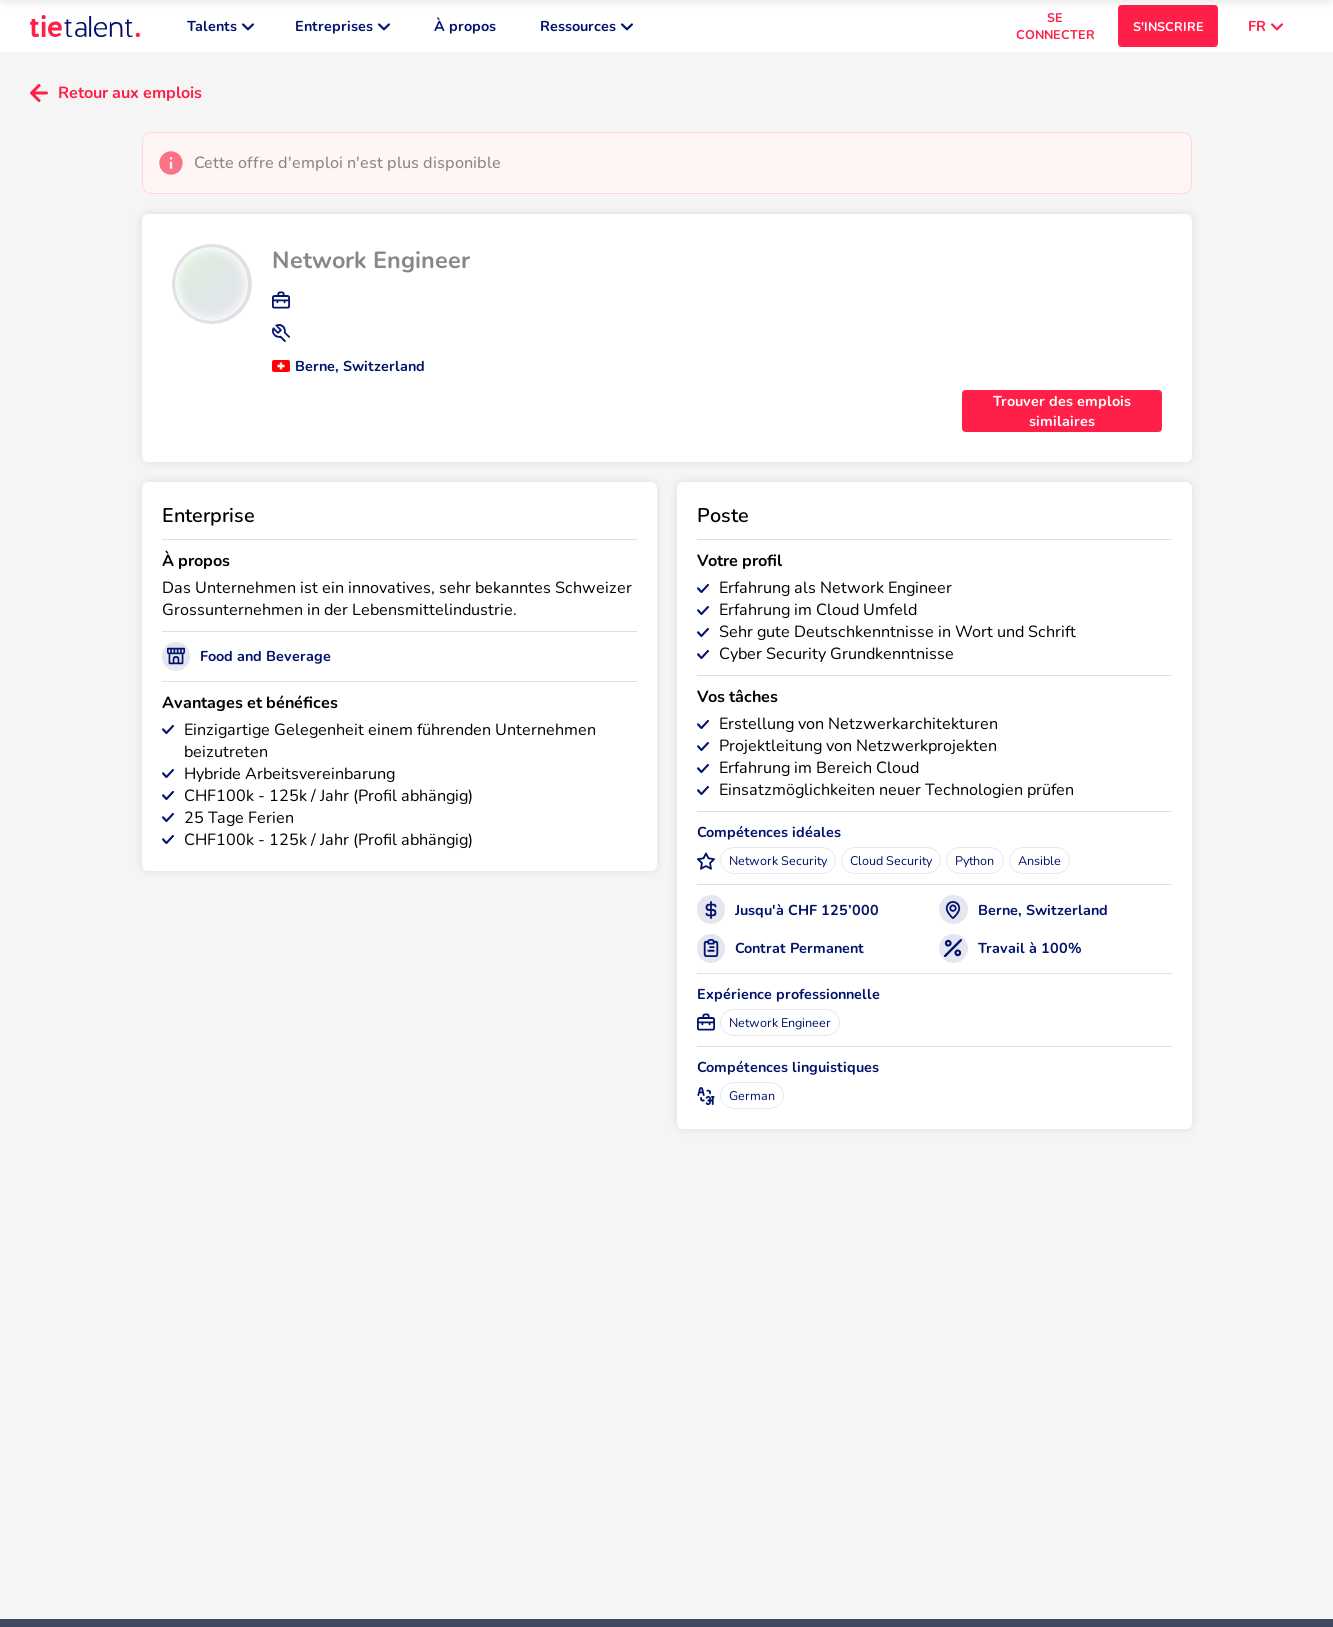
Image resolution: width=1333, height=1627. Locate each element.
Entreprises (342, 30)
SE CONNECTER (1055, 30)
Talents (220, 30)
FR (1265, 30)
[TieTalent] (85, 30)
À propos (465, 30)
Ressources (586, 30)
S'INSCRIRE (1168, 30)
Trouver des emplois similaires (1062, 419)
